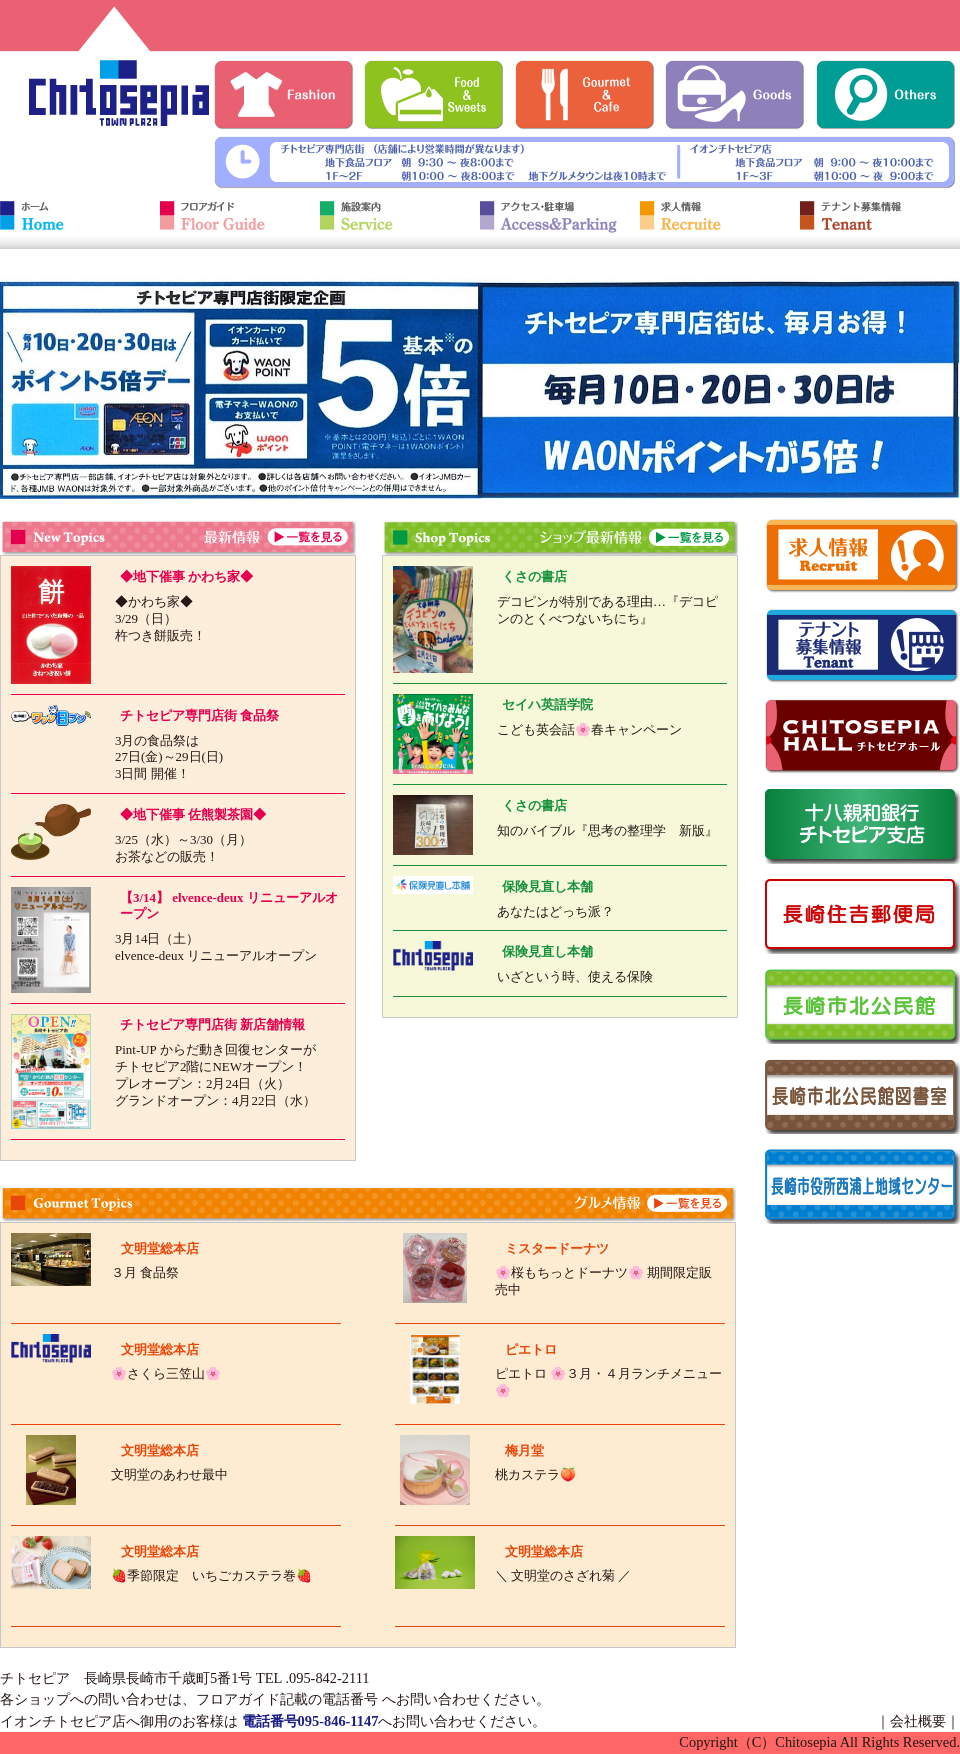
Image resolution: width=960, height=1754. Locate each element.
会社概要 (918, 1721)
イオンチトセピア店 (63, 1721)
